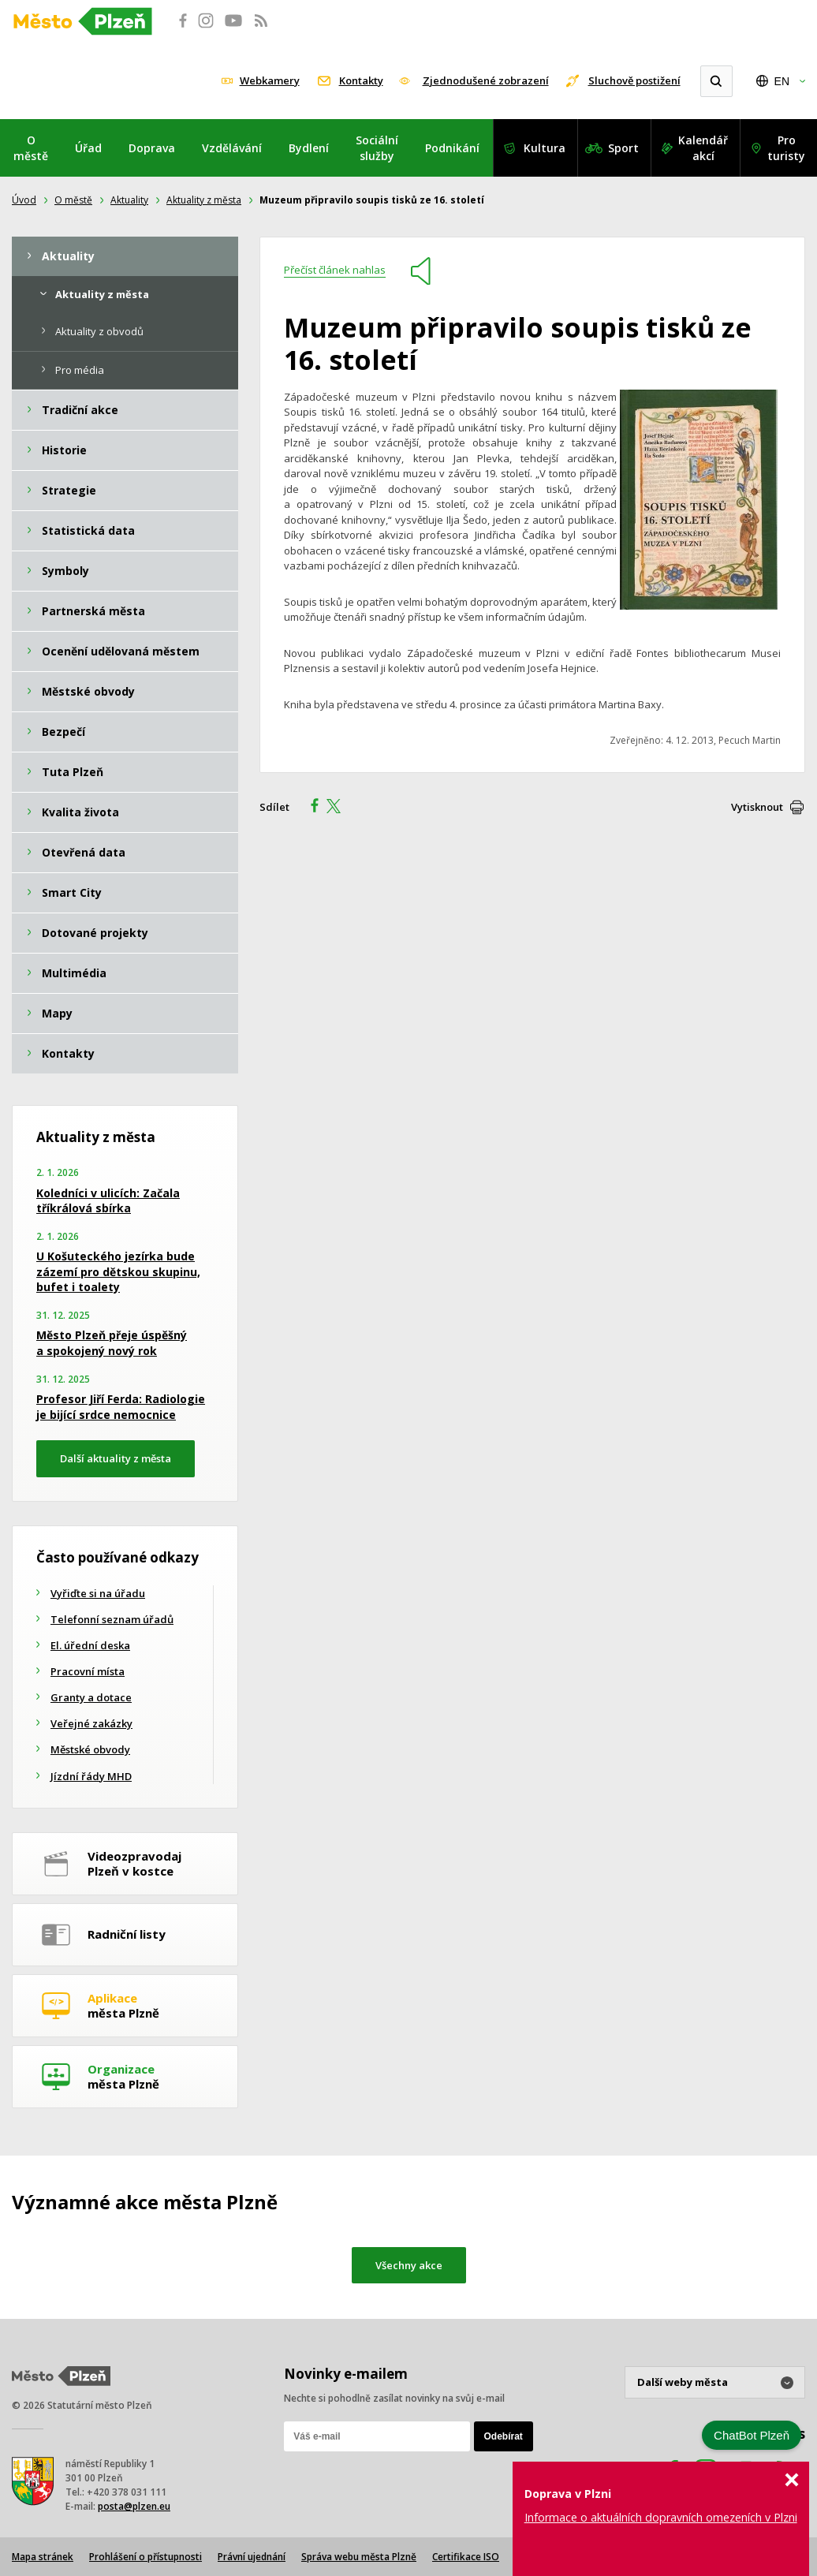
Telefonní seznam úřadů (111, 1619)
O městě (30, 148)
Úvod (24, 200)
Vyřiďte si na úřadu (97, 1593)
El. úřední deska (90, 1645)
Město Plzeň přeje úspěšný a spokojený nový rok (111, 1342)
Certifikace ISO (465, 2556)
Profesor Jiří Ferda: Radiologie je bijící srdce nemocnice (120, 1406)
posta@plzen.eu (134, 2506)
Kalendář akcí (703, 148)
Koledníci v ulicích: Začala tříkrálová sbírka (108, 1200)
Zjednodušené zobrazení (486, 80)
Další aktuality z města (115, 1458)
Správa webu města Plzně (358, 2556)
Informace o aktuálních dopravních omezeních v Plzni (660, 2517)
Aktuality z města (203, 200)
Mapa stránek (42, 2556)
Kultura (544, 147)
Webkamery (270, 80)
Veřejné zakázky (91, 1723)
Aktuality (129, 200)
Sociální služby (377, 148)
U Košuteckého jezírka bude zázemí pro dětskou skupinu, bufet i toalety (118, 1271)
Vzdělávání (232, 147)
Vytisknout (757, 807)
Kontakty (361, 80)
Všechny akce (408, 2265)
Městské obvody (90, 1749)
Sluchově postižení (634, 80)
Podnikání (452, 147)
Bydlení (309, 147)
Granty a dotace (91, 1697)
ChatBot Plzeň (751, 2435)
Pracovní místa (87, 1671)
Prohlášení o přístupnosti (145, 2556)
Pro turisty (786, 148)
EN (781, 81)
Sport (623, 147)
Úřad (88, 147)
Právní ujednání (251, 2556)
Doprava (152, 147)
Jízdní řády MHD (91, 1776)
